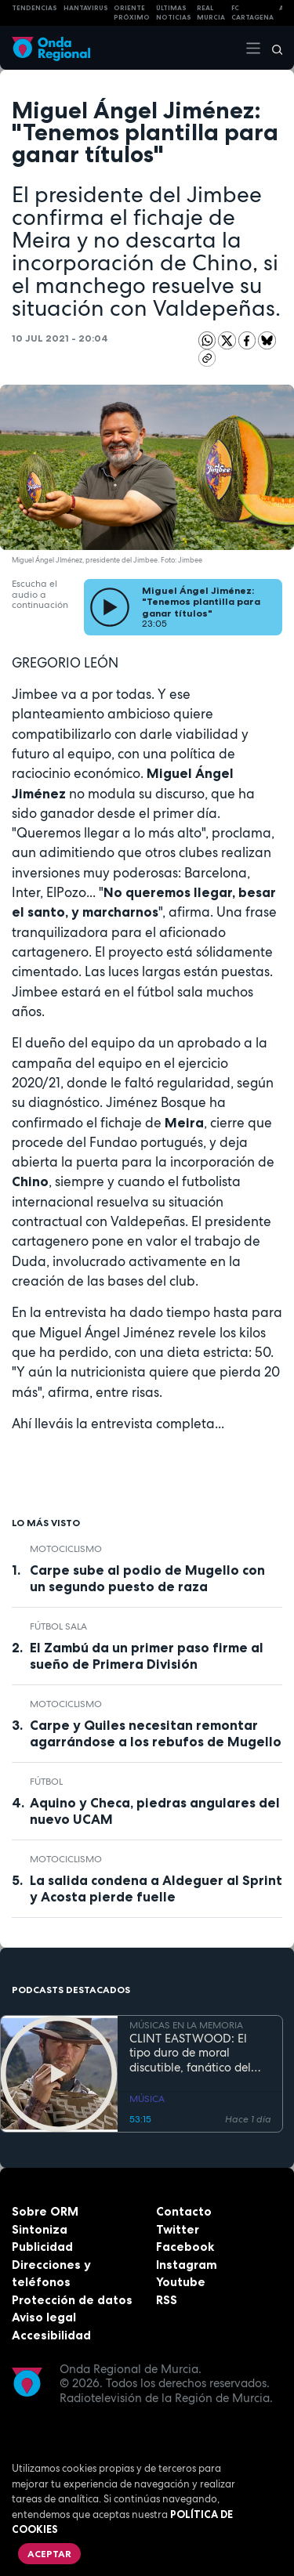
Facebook (185, 2246)
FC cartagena (252, 13)
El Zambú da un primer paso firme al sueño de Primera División (146, 1656)
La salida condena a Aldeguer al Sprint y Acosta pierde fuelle (156, 1888)
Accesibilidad (51, 2335)
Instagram (186, 2264)
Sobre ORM (45, 2211)
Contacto (184, 2211)
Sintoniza (39, 2229)
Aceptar (49, 2554)
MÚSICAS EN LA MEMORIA (186, 2025)
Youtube (180, 2281)
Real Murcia (211, 13)
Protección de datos (72, 2299)
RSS (166, 2299)
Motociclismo (66, 1549)
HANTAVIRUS (86, 8)
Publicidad (42, 2246)
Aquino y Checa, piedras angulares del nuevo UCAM (155, 1811)
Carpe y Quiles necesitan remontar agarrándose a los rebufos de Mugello (155, 1733)
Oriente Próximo (132, 13)
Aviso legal (44, 2317)
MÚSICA (147, 2099)
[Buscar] (272, 47)
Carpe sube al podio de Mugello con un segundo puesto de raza (147, 1578)
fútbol (46, 1781)
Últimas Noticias (173, 13)
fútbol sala (58, 1626)
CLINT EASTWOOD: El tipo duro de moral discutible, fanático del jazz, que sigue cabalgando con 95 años (196, 2053)
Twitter (177, 2229)
